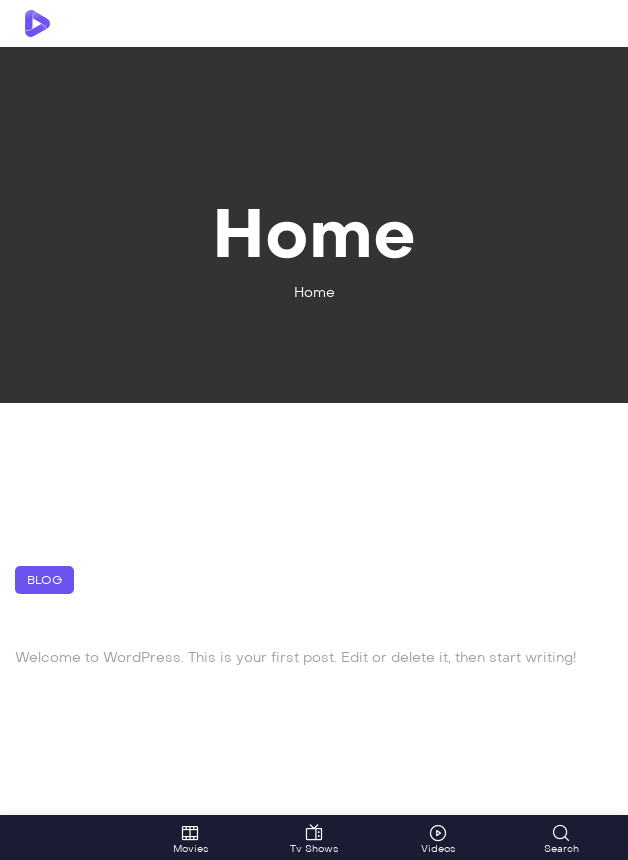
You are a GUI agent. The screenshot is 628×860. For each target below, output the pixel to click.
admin (146, 688)
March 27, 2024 (62, 688)
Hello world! (102, 621)
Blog (44, 580)
